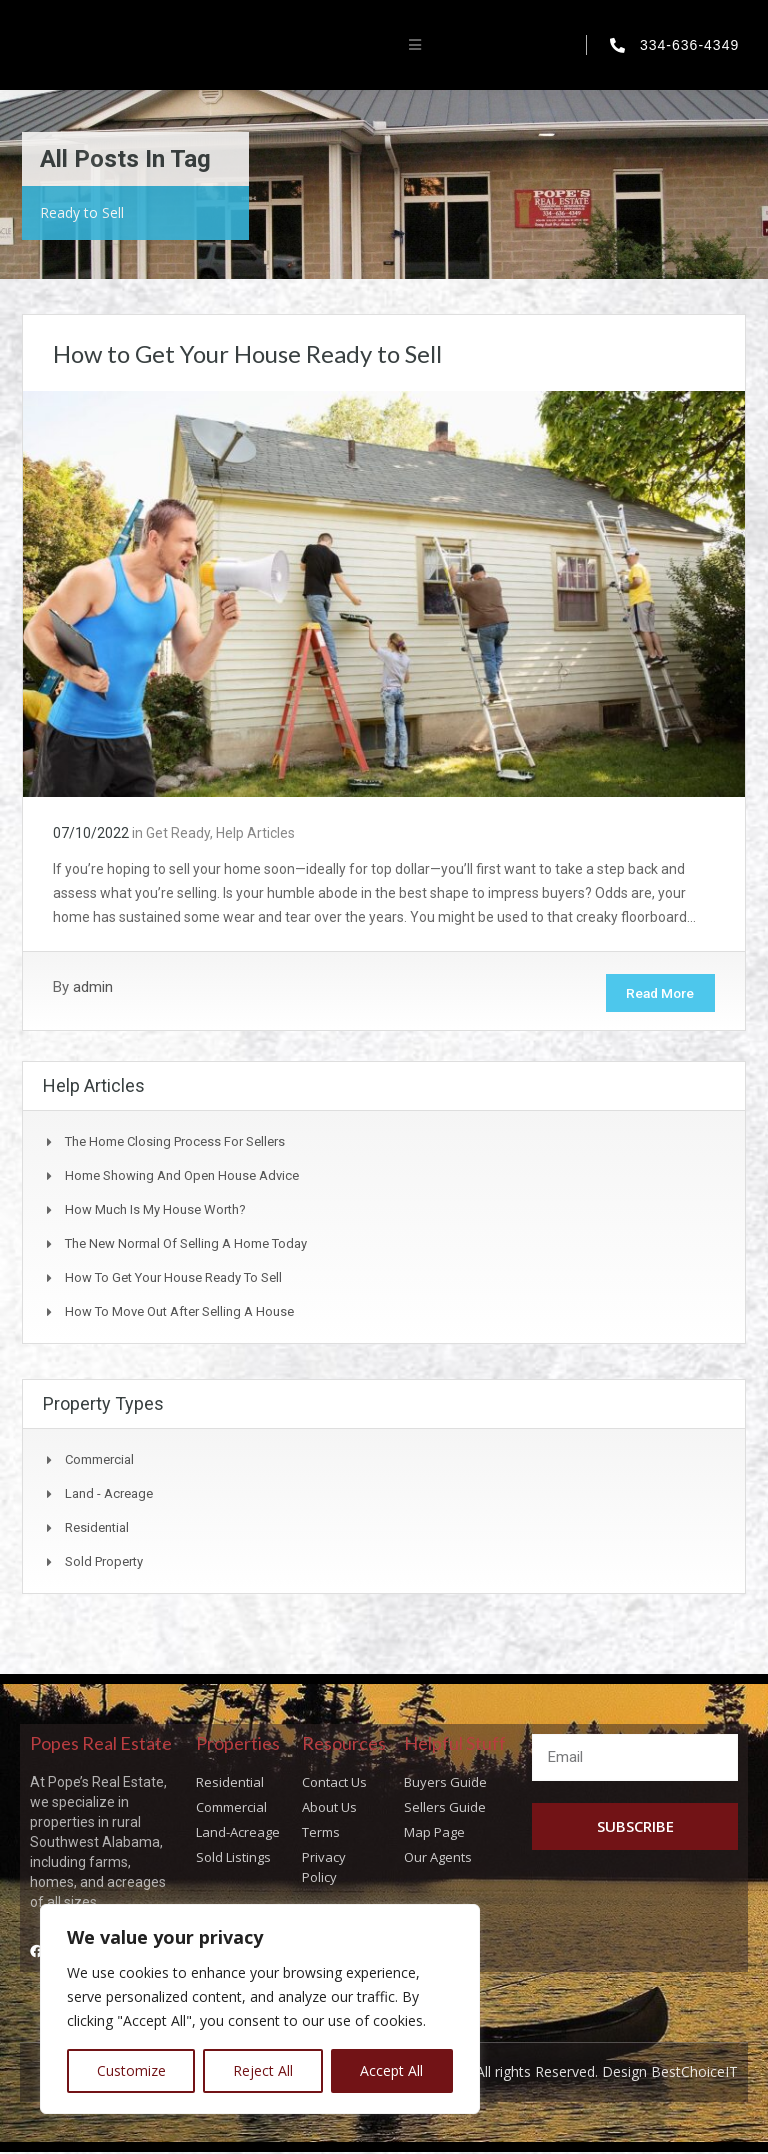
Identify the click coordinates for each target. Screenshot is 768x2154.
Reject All (263, 2070)
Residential (97, 1529)
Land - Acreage (109, 1495)
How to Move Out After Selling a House (179, 1313)
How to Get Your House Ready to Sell (247, 353)
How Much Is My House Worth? (155, 1211)
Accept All (391, 2070)
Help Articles (255, 833)
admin (93, 987)
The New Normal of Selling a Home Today (186, 1245)
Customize (131, 2070)
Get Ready (178, 833)
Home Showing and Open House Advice (182, 1177)
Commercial (99, 1461)
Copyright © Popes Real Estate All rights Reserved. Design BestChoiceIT (505, 2074)
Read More (655, 994)
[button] (415, 45)
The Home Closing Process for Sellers (175, 1143)
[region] (260, 2009)
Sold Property (104, 1563)
